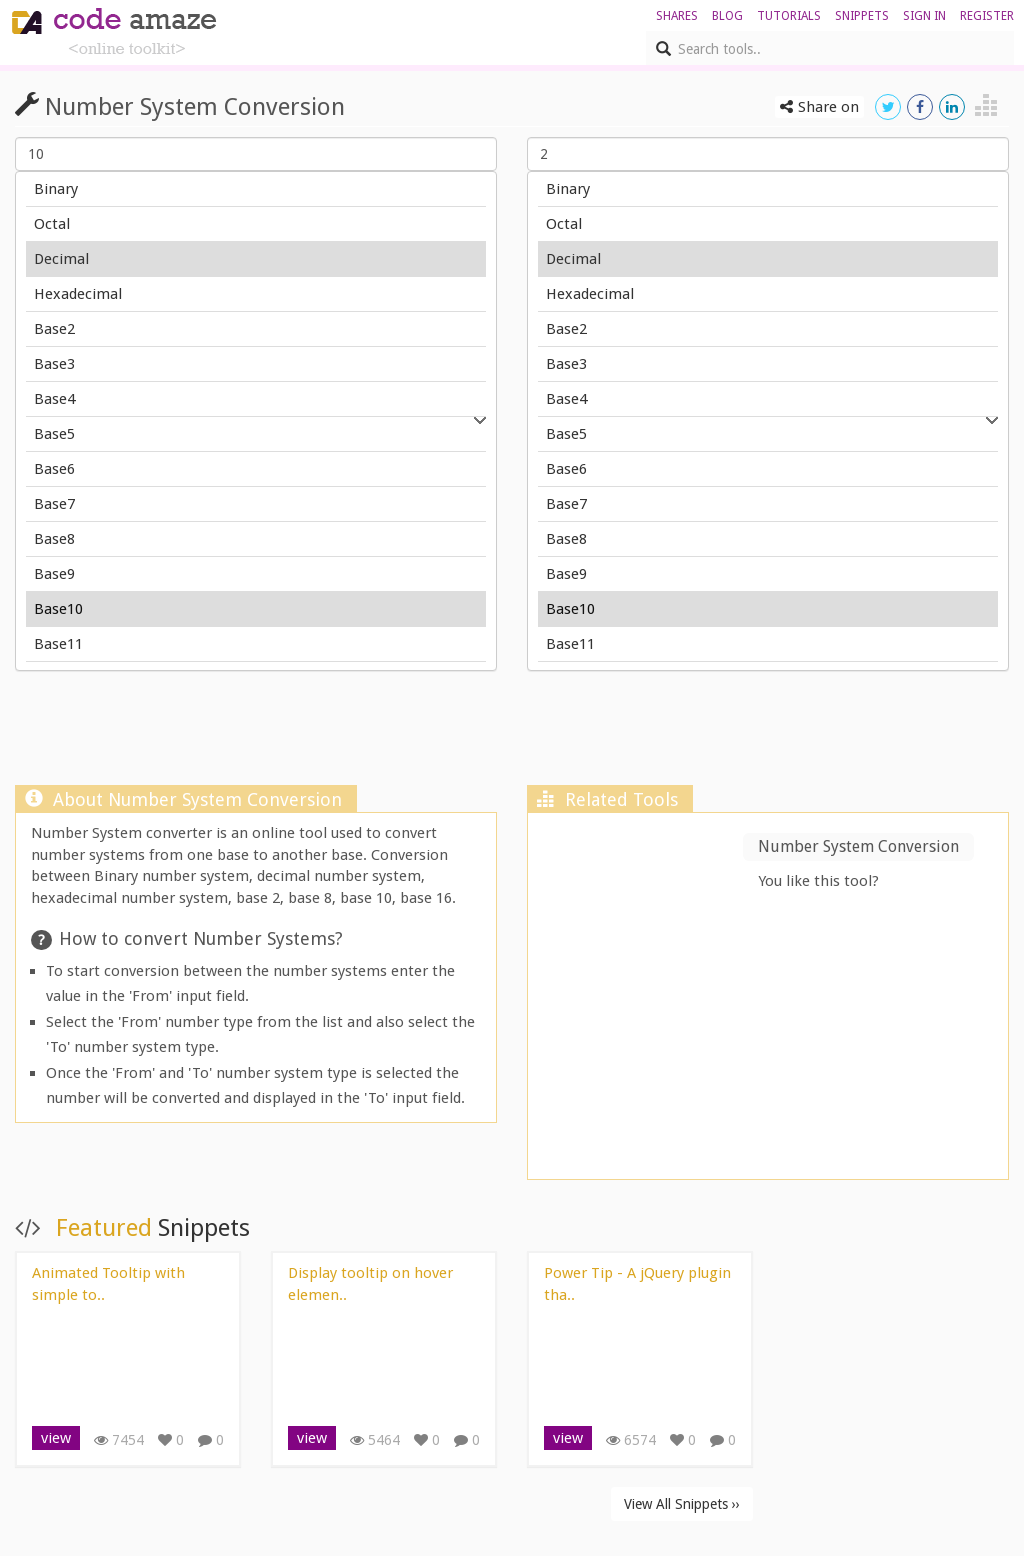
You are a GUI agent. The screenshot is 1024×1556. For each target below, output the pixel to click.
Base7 (256, 504)
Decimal (256, 259)
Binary (256, 189)
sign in (924, 16)
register (987, 16)
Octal (256, 224)
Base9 (256, 574)
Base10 (256, 609)
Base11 (256, 644)
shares (677, 16)
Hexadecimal (256, 294)
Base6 (256, 469)
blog (727, 16)
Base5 (256, 434)
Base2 (256, 329)
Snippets (862, 16)
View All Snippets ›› (682, 1504)
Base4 (256, 399)
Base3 (256, 364)
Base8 (256, 539)
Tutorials (789, 16)
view (56, 1438)
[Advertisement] (512, 733)
